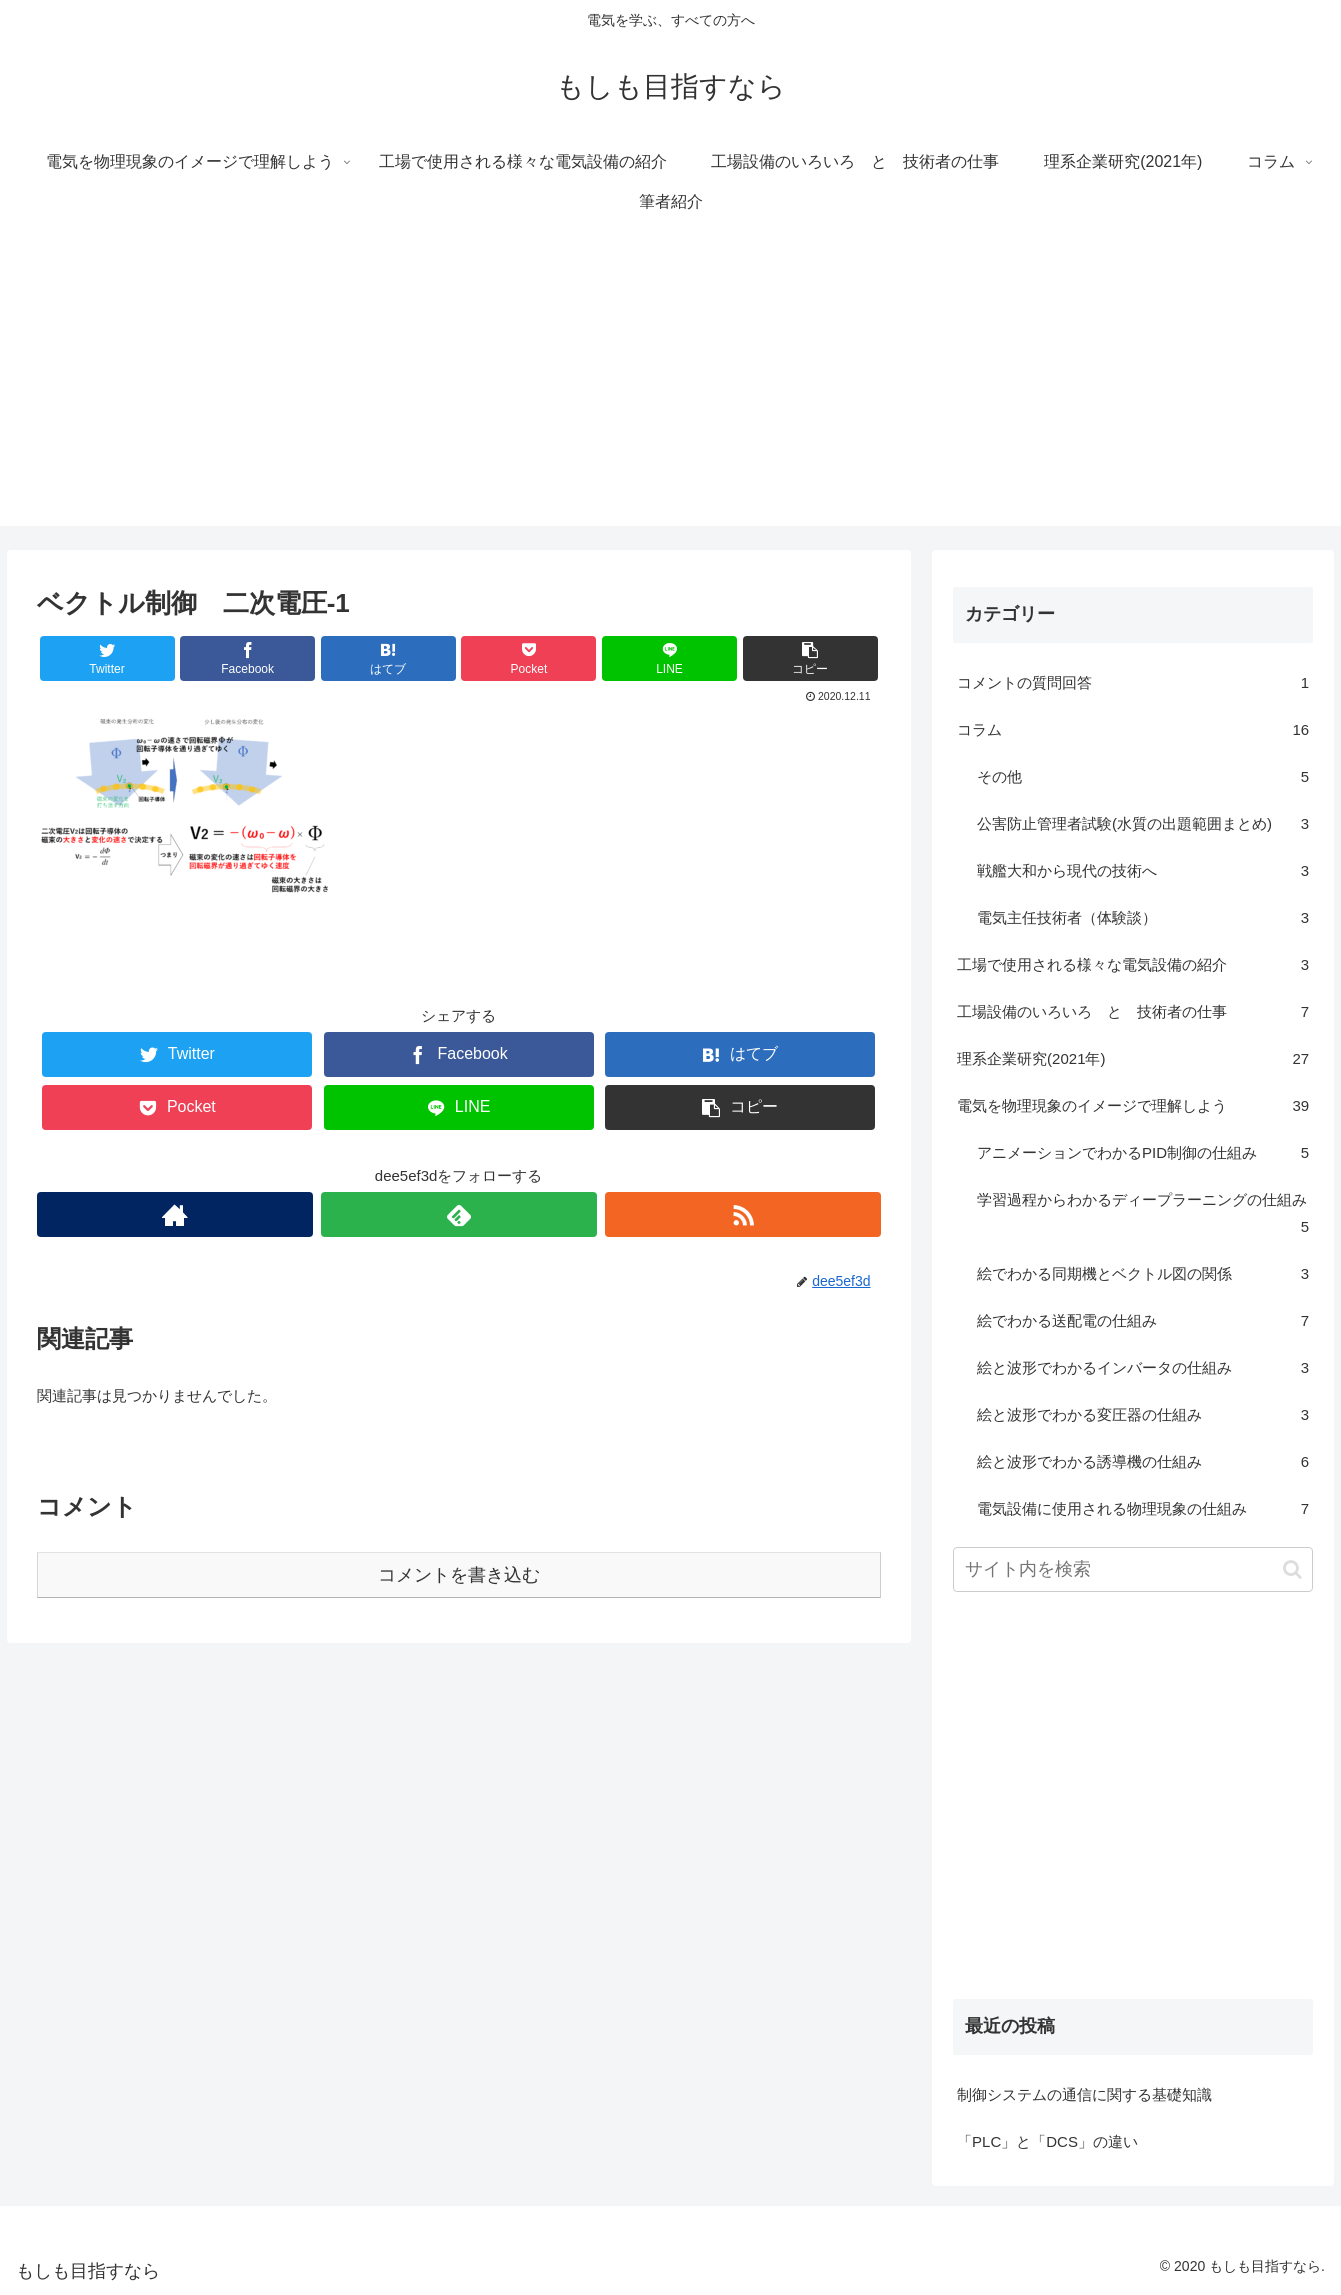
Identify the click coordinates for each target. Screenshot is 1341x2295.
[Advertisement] (671, 386)
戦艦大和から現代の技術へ (1143, 870)
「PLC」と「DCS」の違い (1047, 2141)
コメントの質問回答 (1133, 682)
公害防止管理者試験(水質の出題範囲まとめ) (1143, 823)
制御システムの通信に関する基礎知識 (1084, 2094)
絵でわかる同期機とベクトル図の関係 (1143, 1273)
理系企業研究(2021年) (1133, 1058)
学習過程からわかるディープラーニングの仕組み (1143, 1215)
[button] (1292, 1569)
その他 (1143, 776)
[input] (1133, 1569)
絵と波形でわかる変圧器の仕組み (1143, 1414)
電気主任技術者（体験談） (1143, 917)
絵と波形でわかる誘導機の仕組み (1143, 1461)
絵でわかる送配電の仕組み (1143, 1320)
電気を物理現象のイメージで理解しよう (1133, 1105)
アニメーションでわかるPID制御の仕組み (1143, 1152)
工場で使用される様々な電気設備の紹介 (1133, 964)
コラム (1133, 729)
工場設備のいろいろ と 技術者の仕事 (1133, 1011)
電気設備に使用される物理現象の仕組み (1143, 1508)
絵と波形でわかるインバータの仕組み (1143, 1367)
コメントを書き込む (459, 1575)
